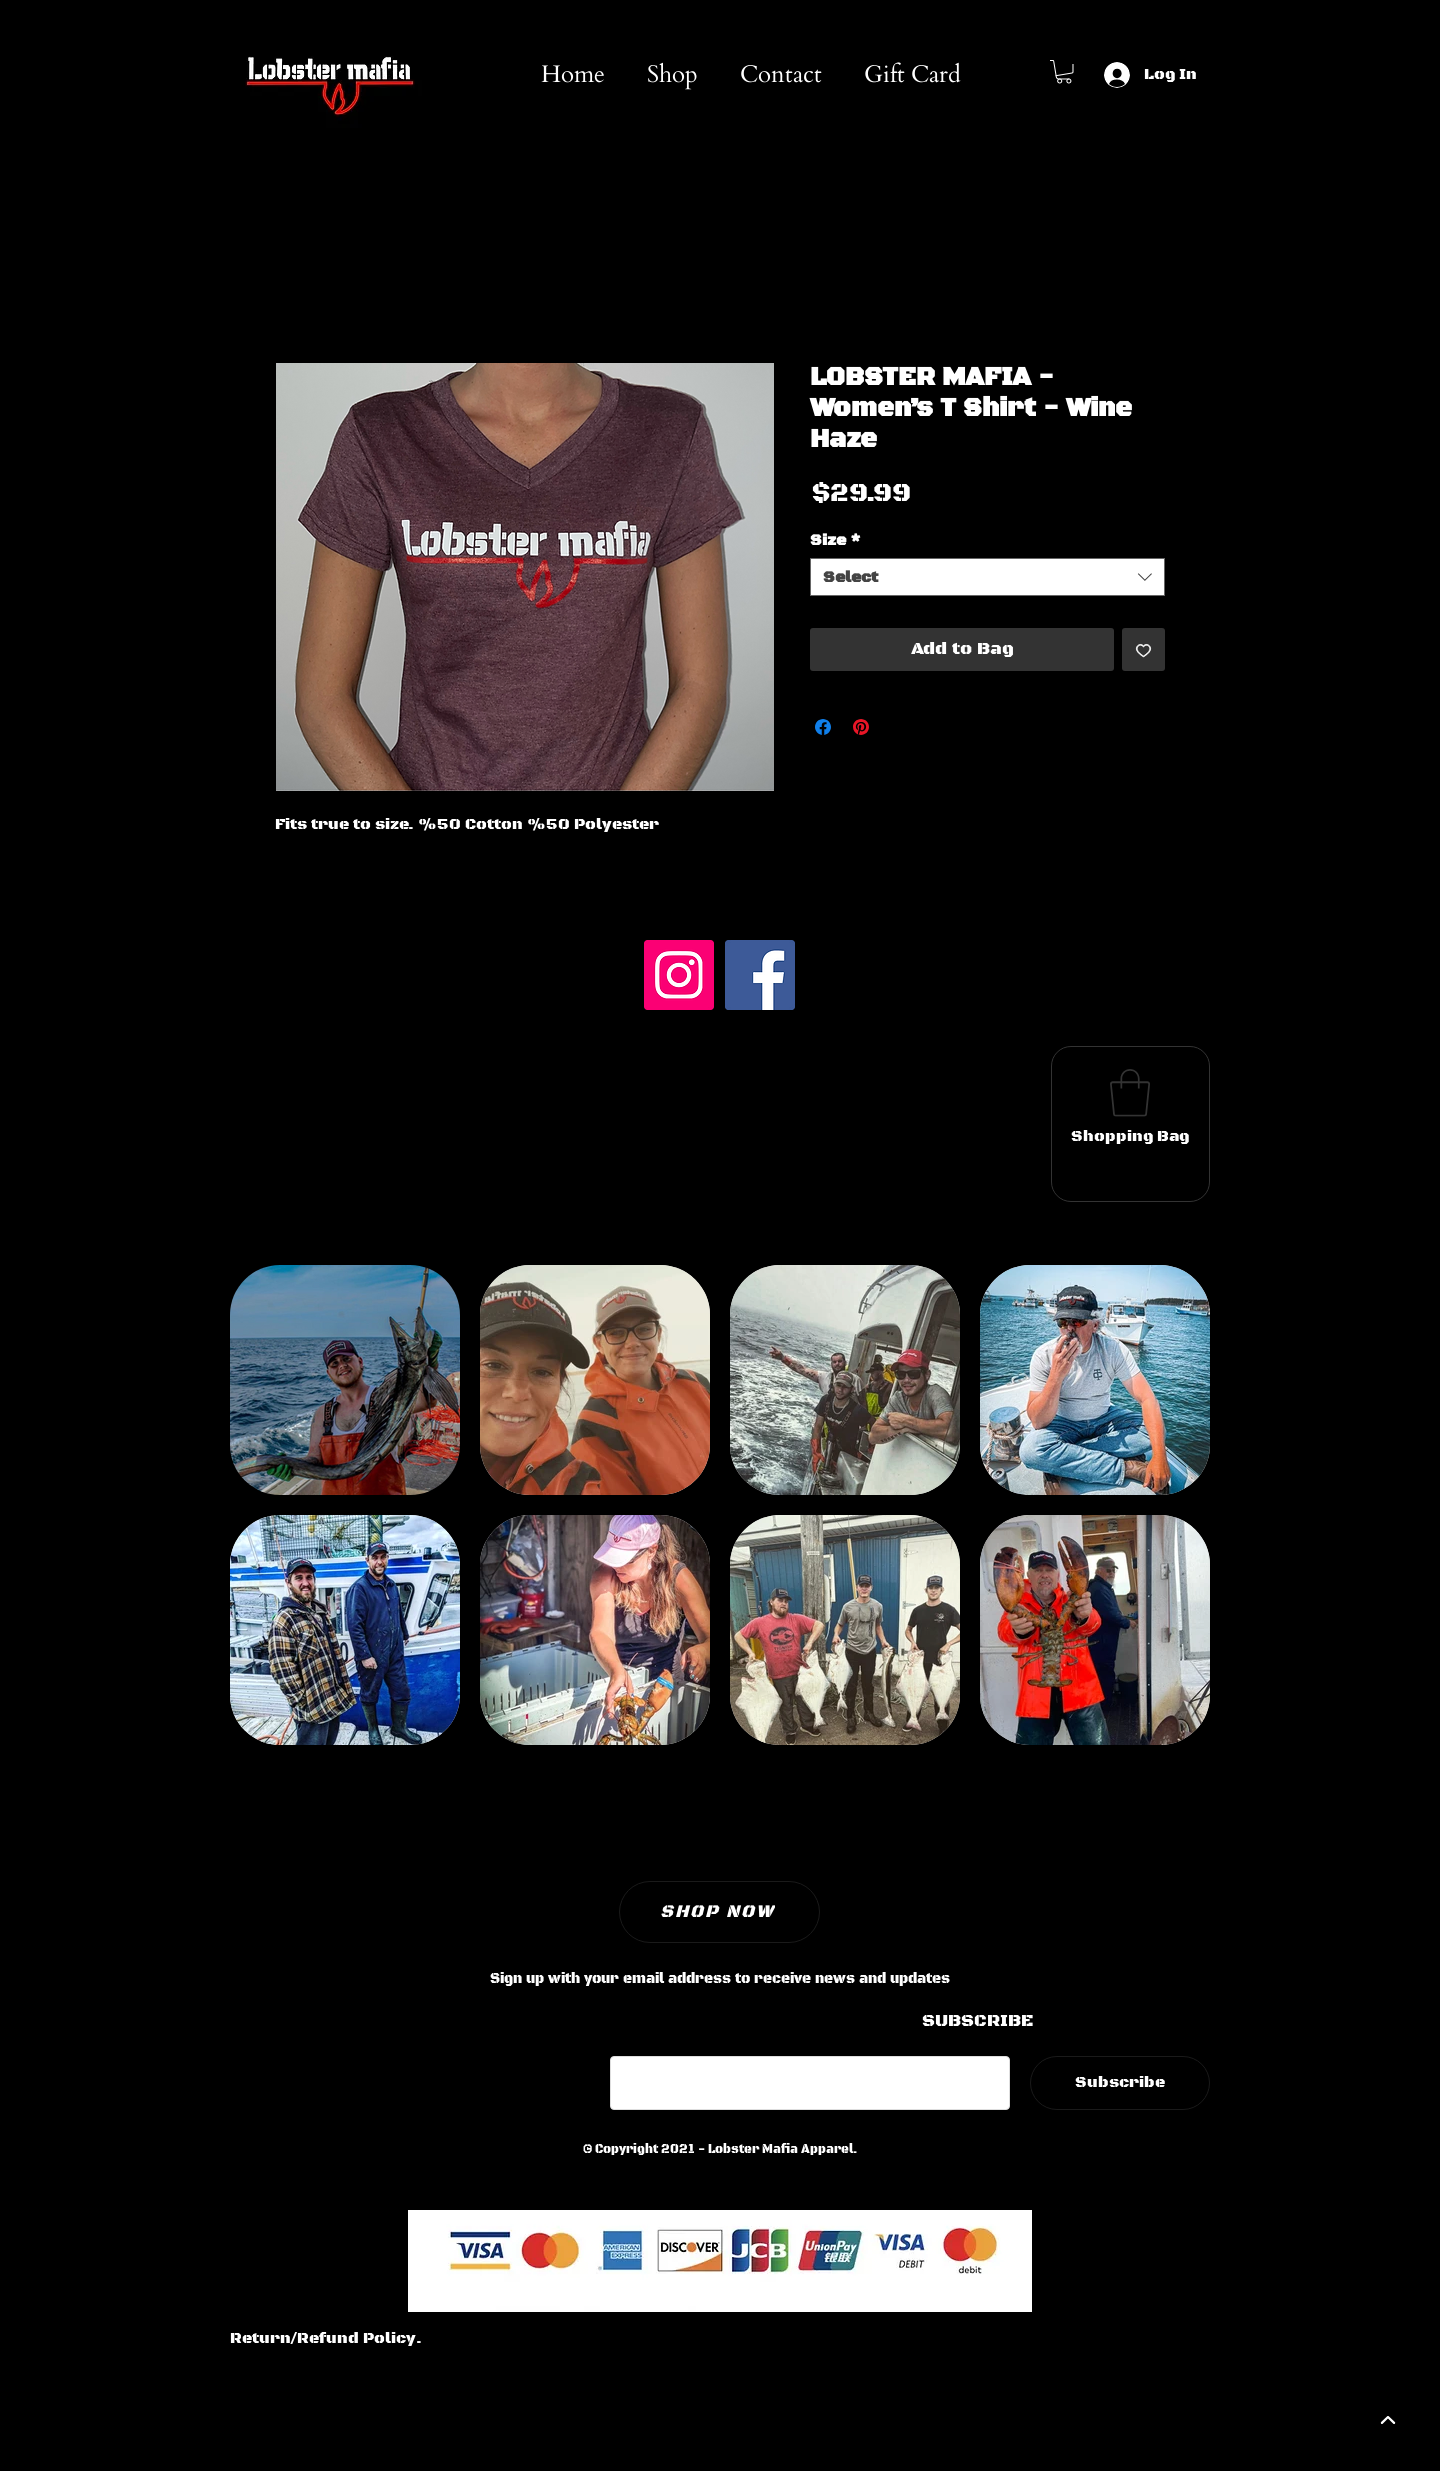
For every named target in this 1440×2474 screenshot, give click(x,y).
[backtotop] (1386, 2420)
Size (835, 540)
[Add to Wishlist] (1143, 649)
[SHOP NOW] (719, 1912)
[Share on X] (899, 727)
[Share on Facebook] (823, 727)
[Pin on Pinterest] (861, 727)
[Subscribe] (1120, 2083)
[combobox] (987, 577)
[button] (1064, 72)
